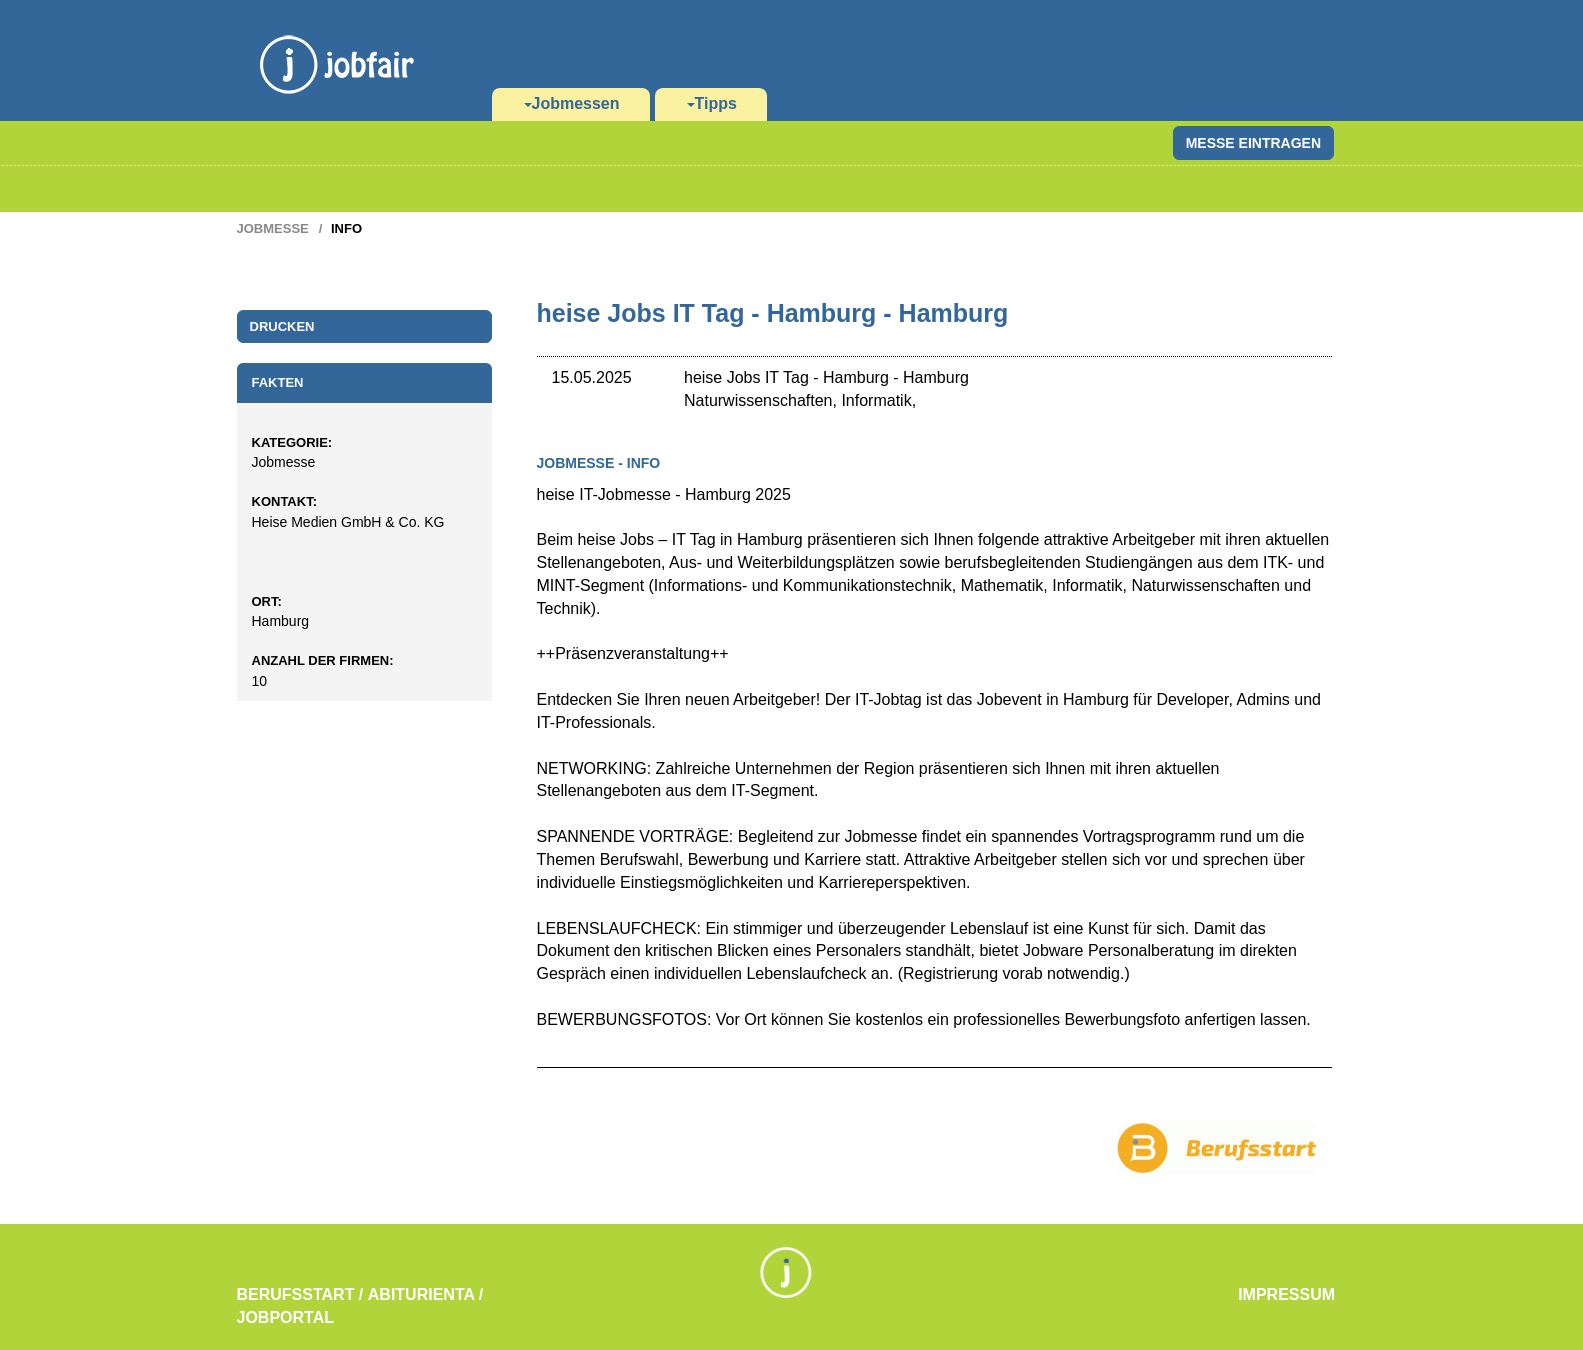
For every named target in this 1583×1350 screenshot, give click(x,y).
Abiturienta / (426, 1294)
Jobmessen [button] (572, 103)
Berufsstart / (300, 1294)
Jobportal (285, 1317)
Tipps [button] (712, 103)
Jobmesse (273, 228)
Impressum (1286, 1294)
